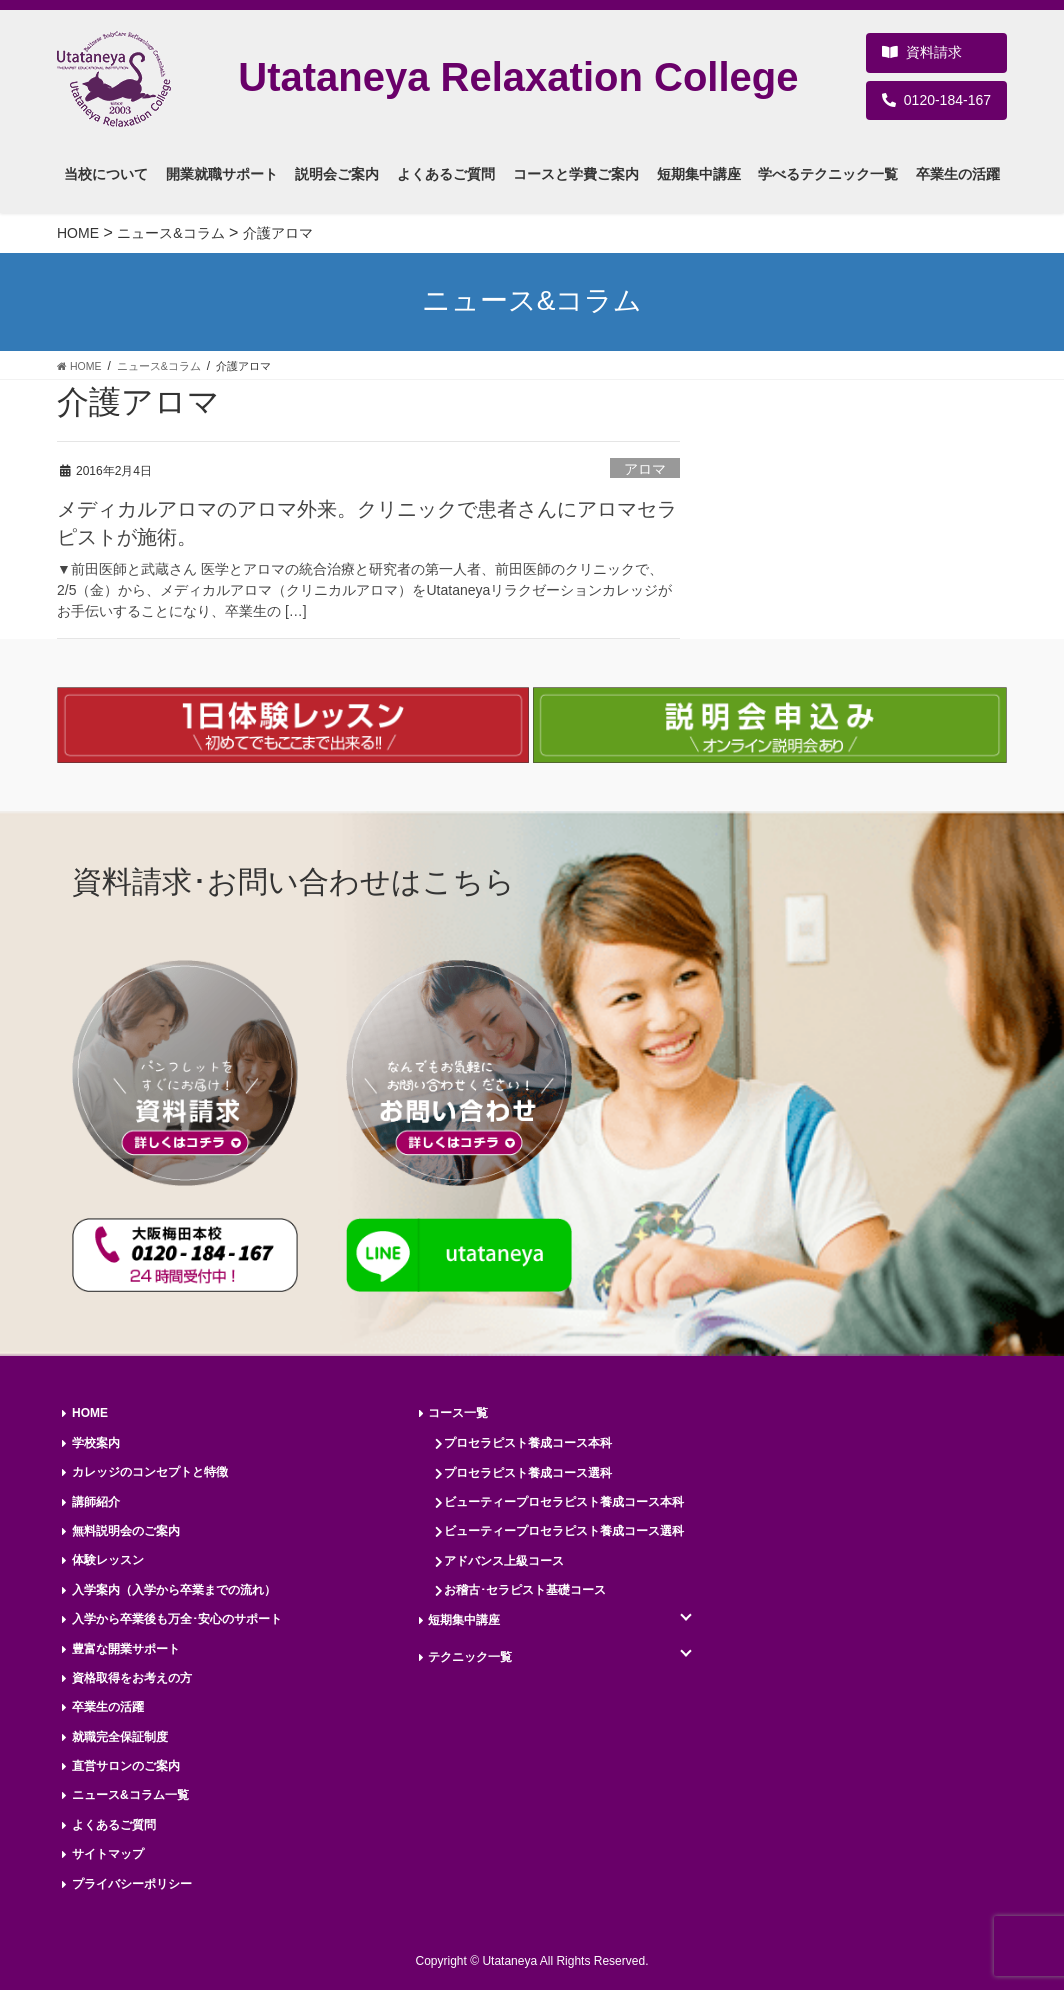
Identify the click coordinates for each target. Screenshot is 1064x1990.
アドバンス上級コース (504, 1561)
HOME (90, 1413)
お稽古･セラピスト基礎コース (525, 1590)
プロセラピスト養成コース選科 (528, 1473)
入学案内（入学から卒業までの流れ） (174, 1590)
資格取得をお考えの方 (132, 1678)
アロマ (645, 469)
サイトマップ (108, 1854)
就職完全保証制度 (120, 1737)
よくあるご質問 (114, 1825)
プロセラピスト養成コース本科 (528, 1443)
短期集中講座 (464, 1620)
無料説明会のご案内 (126, 1531)
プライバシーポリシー (132, 1884)
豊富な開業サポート (126, 1649)
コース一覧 (458, 1413)
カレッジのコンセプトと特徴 (150, 1472)
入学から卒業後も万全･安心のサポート (177, 1619)
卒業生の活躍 (108, 1707)
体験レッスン (108, 1560)
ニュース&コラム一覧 (130, 1795)
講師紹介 (96, 1502)
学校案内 (96, 1443)
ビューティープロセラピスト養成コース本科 (564, 1502)
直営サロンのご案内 (126, 1766)
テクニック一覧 (470, 1657)
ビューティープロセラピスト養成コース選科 (564, 1531)
